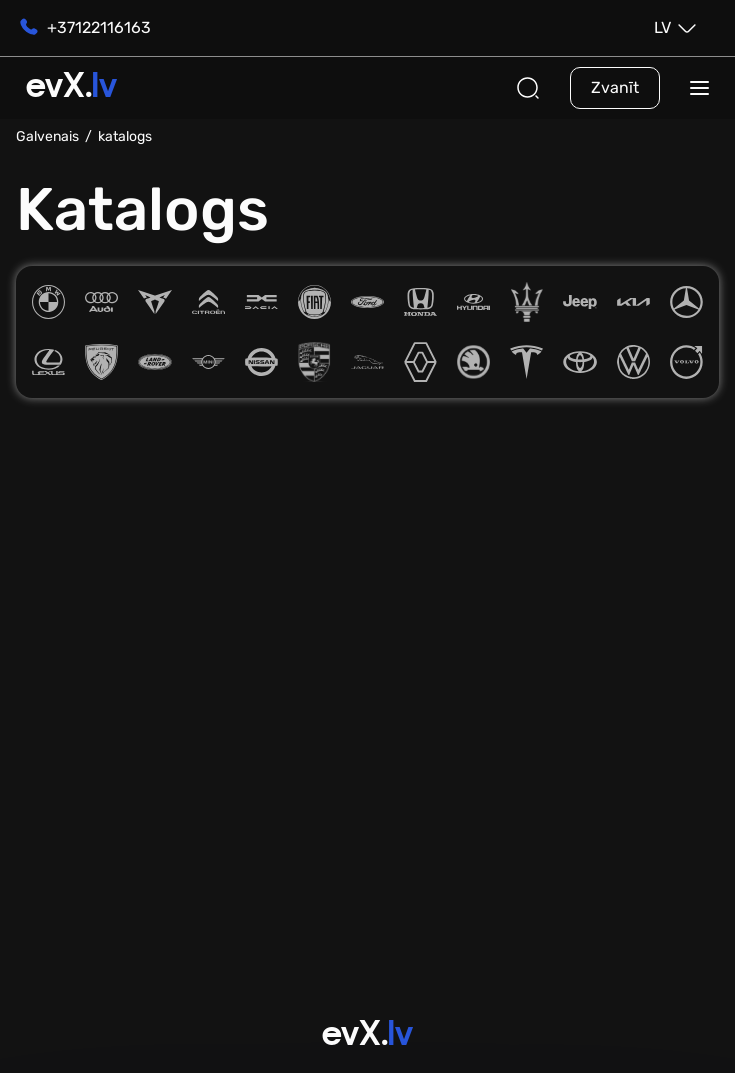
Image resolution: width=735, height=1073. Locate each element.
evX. (71, 88)
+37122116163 (83, 28)
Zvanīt (615, 87)
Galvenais (47, 137)
